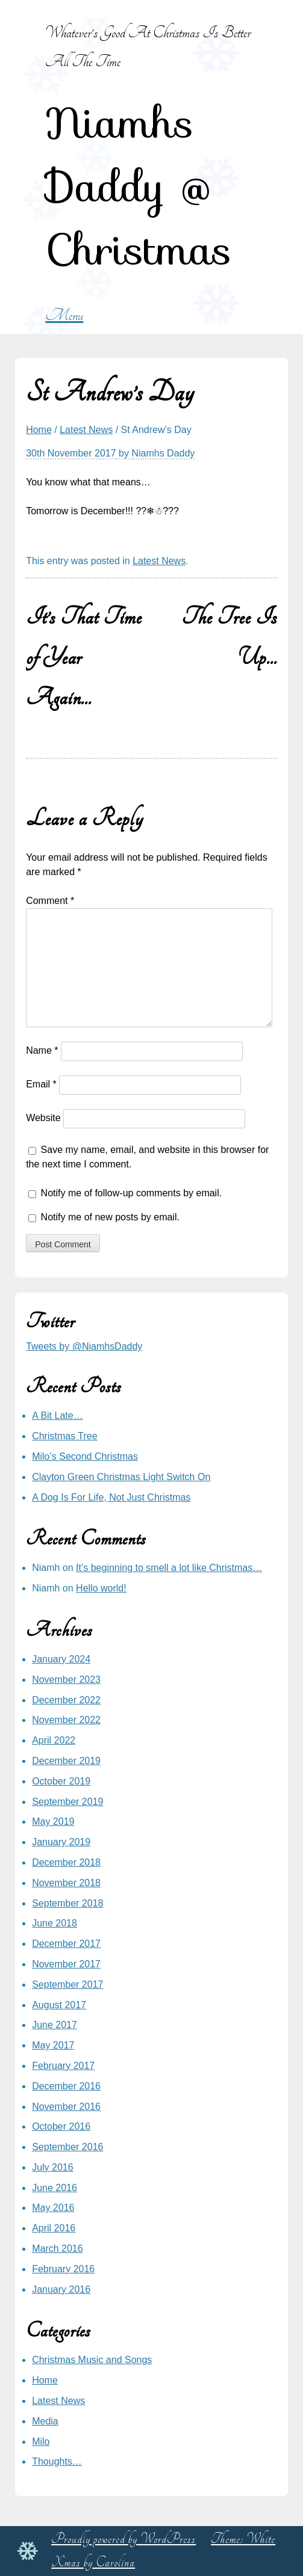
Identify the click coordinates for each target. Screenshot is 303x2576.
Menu (64, 315)
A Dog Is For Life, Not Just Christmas (111, 1497)
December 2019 (66, 1761)
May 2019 (53, 1821)
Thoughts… (57, 2461)
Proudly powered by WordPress (123, 2539)
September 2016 (67, 2147)
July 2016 (52, 2167)
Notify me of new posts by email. (110, 1217)
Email (41, 1085)
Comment (50, 901)
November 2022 (66, 1720)
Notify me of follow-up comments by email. (131, 1193)
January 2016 (61, 2289)
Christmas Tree (64, 1436)
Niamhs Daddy (163, 453)
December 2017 (66, 1943)
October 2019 (61, 1781)
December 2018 (66, 1862)
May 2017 (53, 2045)
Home (39, 430)
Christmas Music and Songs (92, 2360)
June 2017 (54, 2025)
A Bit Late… (57, 1415)
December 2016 (66, 2086)
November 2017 (66, 1964)
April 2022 (53, 1740)
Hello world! (101, 1588)
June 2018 (54, 1923)
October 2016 (61, 2126)
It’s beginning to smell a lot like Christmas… (169, 1568)
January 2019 (61, 1842)
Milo (40, 2441)
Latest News (86, 430)
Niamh (46, 1568)
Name (42, 1051)
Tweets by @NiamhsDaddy (84, 1346)
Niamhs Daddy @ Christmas (138, 186)
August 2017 (59, 2005)
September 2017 (67, 1984)
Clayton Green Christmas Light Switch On (121, 1477)
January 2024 (61, 1659)
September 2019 (67, 1802)
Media (45, 2421)
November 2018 (66, 1883)
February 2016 (63, 2269)
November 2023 (66, 1679)
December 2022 (66, 1700)
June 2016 (54, 2188)
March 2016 (57, 2248)
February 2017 (63, 2066)
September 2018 (67, 1903)
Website (43, 1118)
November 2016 (66, 2106)
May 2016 (53, 2208)
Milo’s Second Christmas (85, 1456)
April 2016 (53, 2228)
